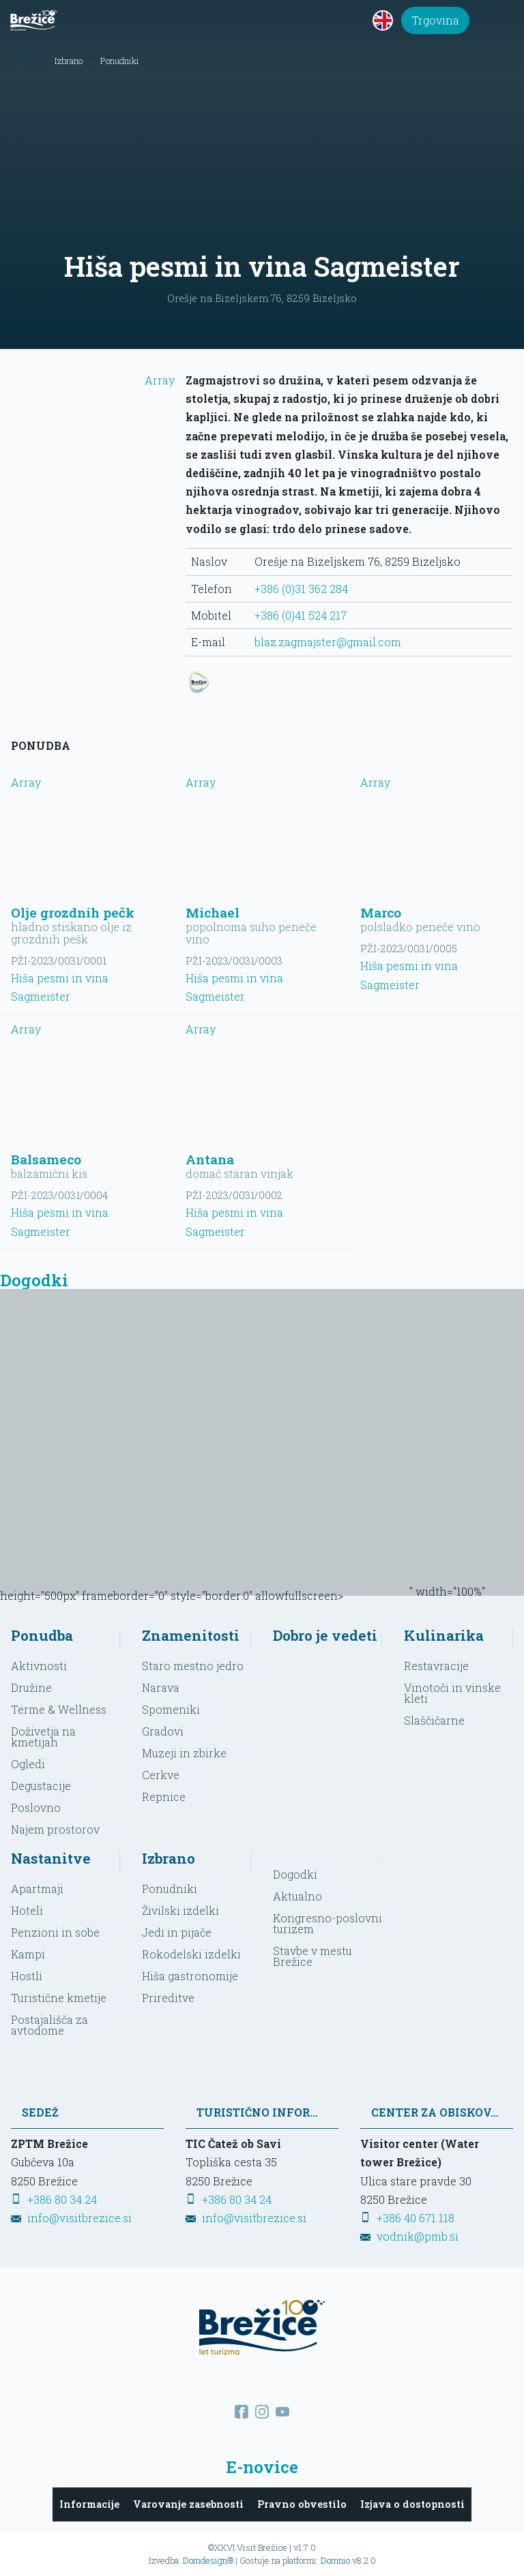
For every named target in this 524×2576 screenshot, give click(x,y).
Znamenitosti (190, 1635)
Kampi (28, 1954)
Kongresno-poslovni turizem (327, 1923)
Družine (31, 1687)
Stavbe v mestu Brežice (312, 1956)
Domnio (335, 2560)
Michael (212, 912)
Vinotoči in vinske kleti (452, 1693)
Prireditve (168, 1997)
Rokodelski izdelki (191, 1954)
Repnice (164, 1796)
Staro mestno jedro (193, 1665)
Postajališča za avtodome (49, 2024)
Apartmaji (37, 1888)
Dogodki (295, 1874)
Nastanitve (51, 1858)
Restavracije (436, 1665)
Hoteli (27, 1910)
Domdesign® (208, 2560)
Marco (380, 912)
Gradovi (163, 1731)
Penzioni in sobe (55, 1932)
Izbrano (168, 1858)
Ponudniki (169, 1888)
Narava (160, 1687)
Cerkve (160, 1775)
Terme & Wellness (58, 1709)
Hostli (26, 1976)
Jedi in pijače (177, 1932)
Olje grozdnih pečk (72, 912)
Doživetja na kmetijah (43, 1736)
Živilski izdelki (180, 1910)
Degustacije (41, 1785)
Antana (210, 1159)
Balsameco (46, 1159)
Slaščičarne (434, 1720)
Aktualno (297, 1896)
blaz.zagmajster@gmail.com (327, 642)
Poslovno (36, 1807)
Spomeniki (171, 1709)
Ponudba (42, 1635)
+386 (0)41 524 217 (300, 615)
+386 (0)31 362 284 (301, 588)
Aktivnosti (39, 1665)
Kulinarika (444, 1635)
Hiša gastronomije (190, 1976)
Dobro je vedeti (325, 1635)
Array (93, 389)
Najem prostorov (55, 1829)
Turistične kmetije (58, 1997)
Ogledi (28, 1764)
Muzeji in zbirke (184, 1753)
